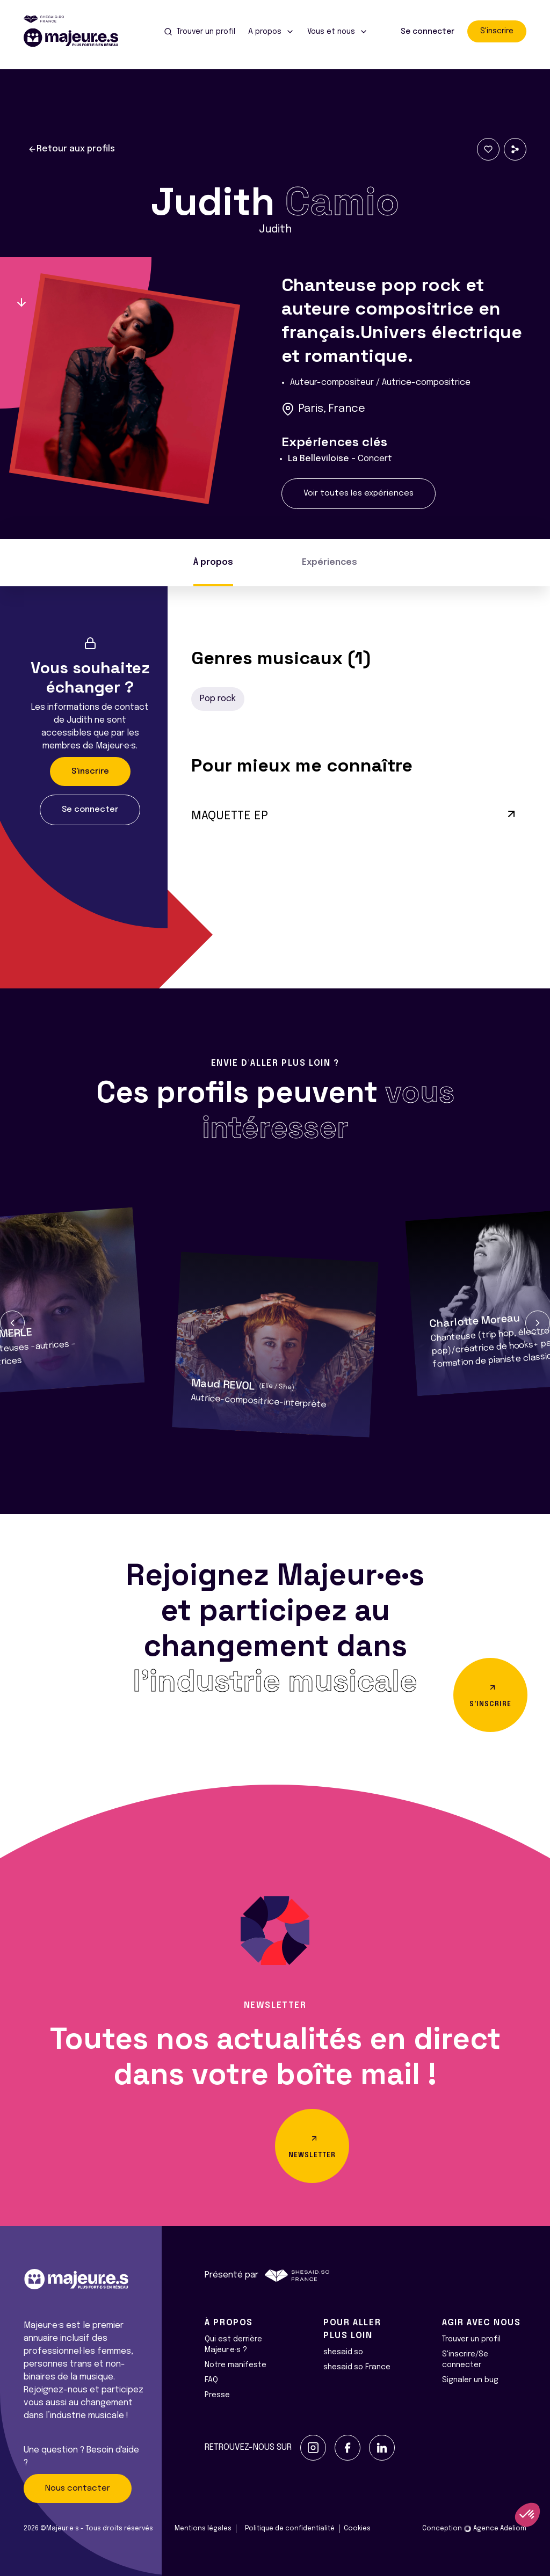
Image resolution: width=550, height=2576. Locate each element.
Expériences (329, 562)
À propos (213, 562)
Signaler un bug (470, 2380)
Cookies (357, 2529)
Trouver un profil (471, 2339)
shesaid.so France (356, 2367)
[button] (12, 1323)
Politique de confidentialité (290, 2529)
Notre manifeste (235, 2365)
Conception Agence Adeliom (474, 2529)
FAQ (211, 2380)
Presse (217, 2395)
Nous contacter (77, 2488)
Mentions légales (203, 2529)
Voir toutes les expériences (358, 493)
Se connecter (427, 31)
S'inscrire (496, 31)
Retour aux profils (71, 149)
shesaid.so (343, 2352)
